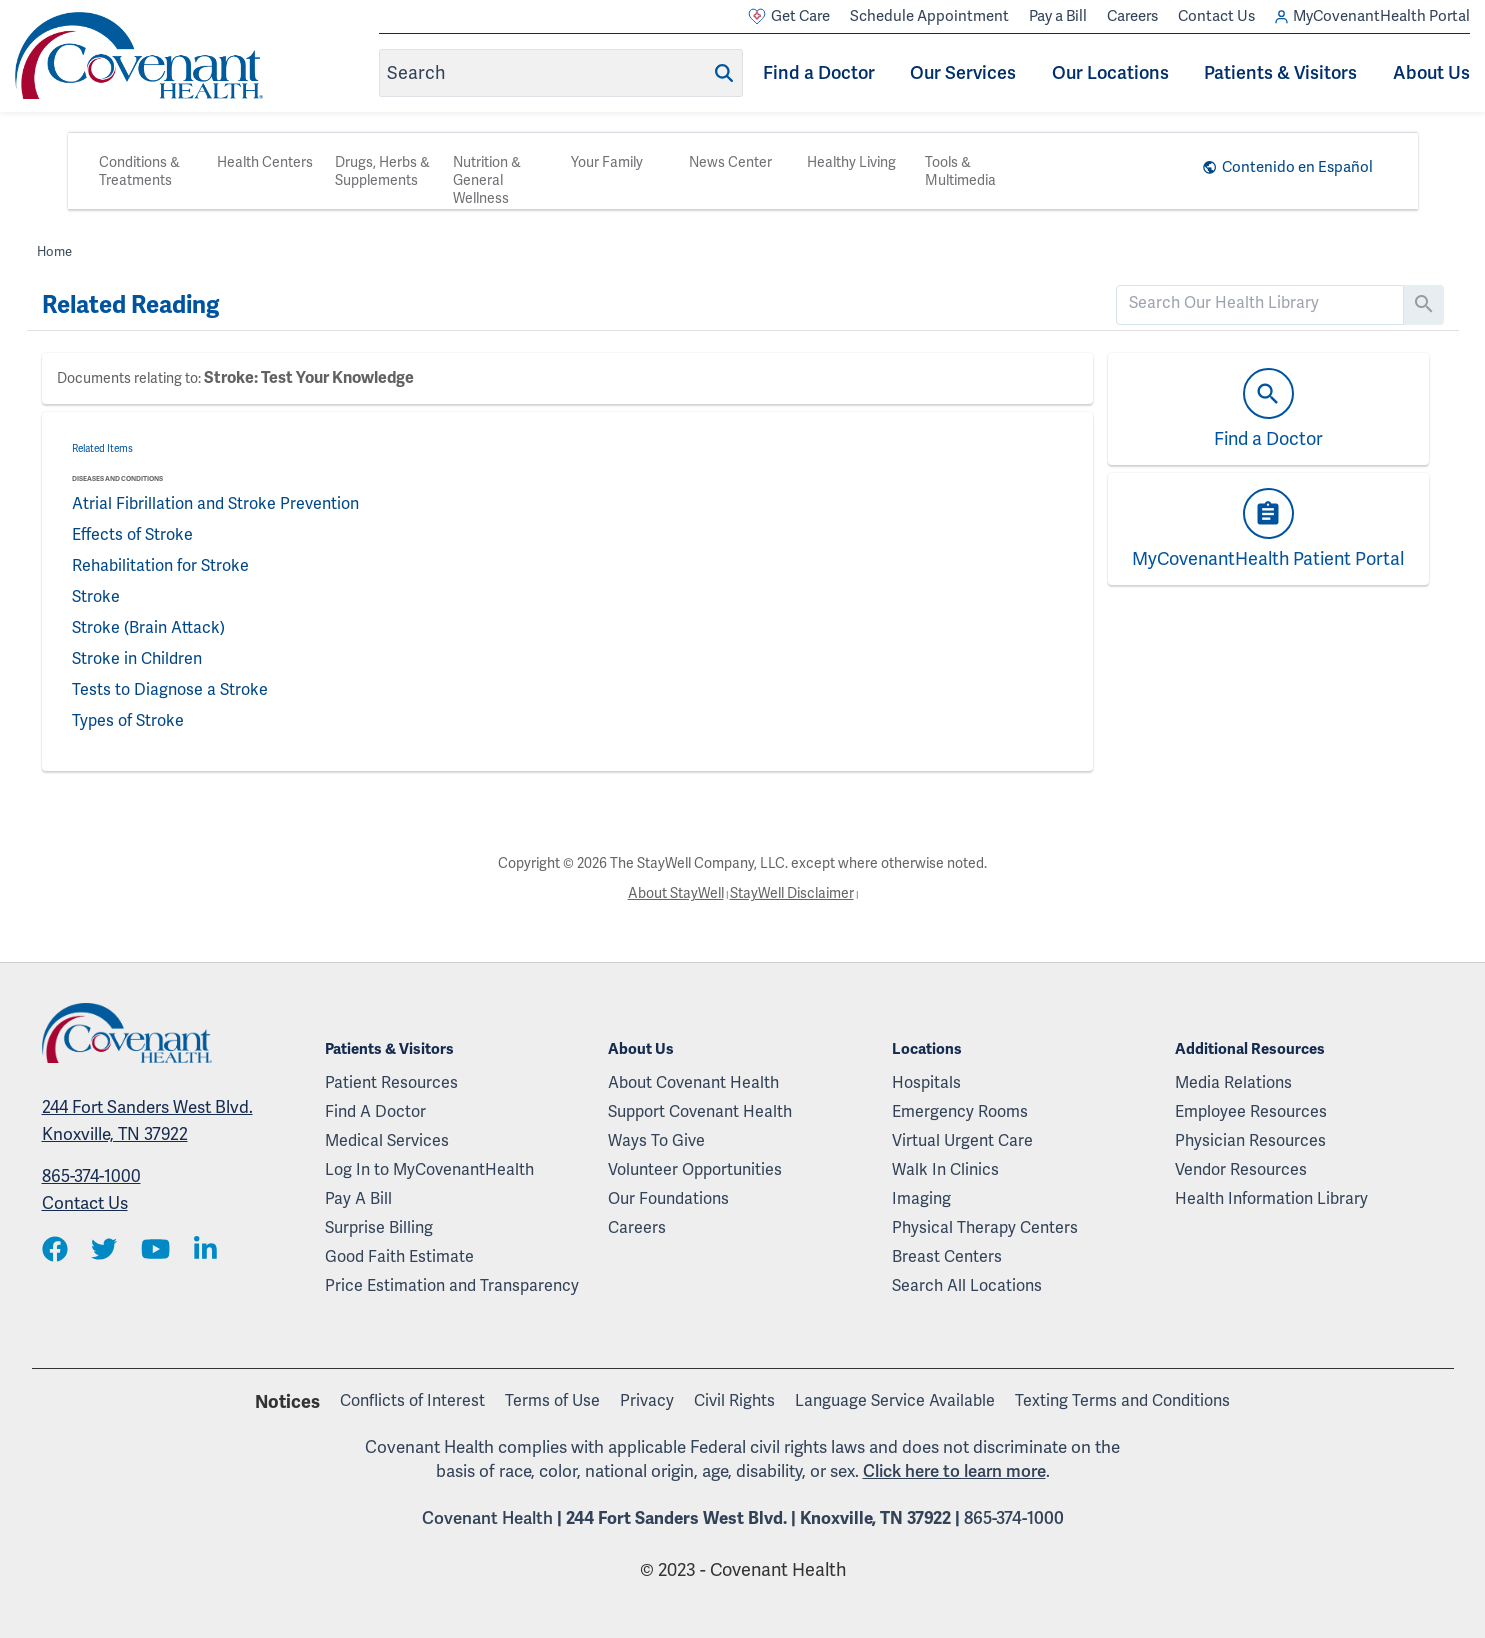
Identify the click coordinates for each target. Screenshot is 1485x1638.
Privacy (647, 1400)
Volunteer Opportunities (695, 1169)
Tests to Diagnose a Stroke (170, 689)
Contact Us (1216, 16)
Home (54, 251)
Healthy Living (851, 162)
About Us (1431, 72)
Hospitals (926, 1082)
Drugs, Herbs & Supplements (382, 171)
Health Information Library (1271, 1198)
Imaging (921, 1198)
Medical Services (387, 1140)
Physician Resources (1250, 1140)
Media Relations (1233, 1082)
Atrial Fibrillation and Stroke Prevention (215, 503)
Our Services (963, 72)
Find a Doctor (819, 72)
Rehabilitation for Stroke (160, 565)
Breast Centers (947, 1256)
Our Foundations (668, 1198)
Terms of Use (552, 1400)
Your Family (607, 162)
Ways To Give (656, 1140)
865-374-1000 (91, 1176)
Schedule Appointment (929, 16)
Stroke (96, 596)
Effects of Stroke (132, 534)
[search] (1260, 303)
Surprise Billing (379, 1227)
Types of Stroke (128, 720)
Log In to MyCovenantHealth (429, 1169)
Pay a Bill (1058, 16)
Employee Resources (1251, 1111)
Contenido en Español (1297, 167)
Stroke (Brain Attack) (148, 627)
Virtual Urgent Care (962, 1140)
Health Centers (265, 162)
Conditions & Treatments (139, 171)
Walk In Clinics (945, 1169)
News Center (730, 162)
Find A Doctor (375, 1111)
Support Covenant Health (700, 1111)
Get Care (789, 16)
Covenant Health (487, 1518)
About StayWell (676, 893)
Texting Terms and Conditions (1122, 1400)
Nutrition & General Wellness (487, 180)
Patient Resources (391, 1082)
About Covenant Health (693, 1082)
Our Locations (1110, 72)
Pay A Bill (358, 1198)
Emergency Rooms (960, 1111)
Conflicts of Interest (412, 1400)
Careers (1132, 16)
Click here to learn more (954, 1471)
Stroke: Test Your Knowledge (309, 378)
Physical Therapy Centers (985, 1227)
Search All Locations (967, 1285)
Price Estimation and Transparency (452, 1285)
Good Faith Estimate (399, 1256)
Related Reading (130, 305)
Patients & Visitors (1280, 72)
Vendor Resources (1241, 1169)
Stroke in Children (137, 658)
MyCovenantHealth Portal (1372, 16)
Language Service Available (895, 1400)
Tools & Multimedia (960, 171)
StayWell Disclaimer (792, 893)
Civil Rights (734, 1400)
